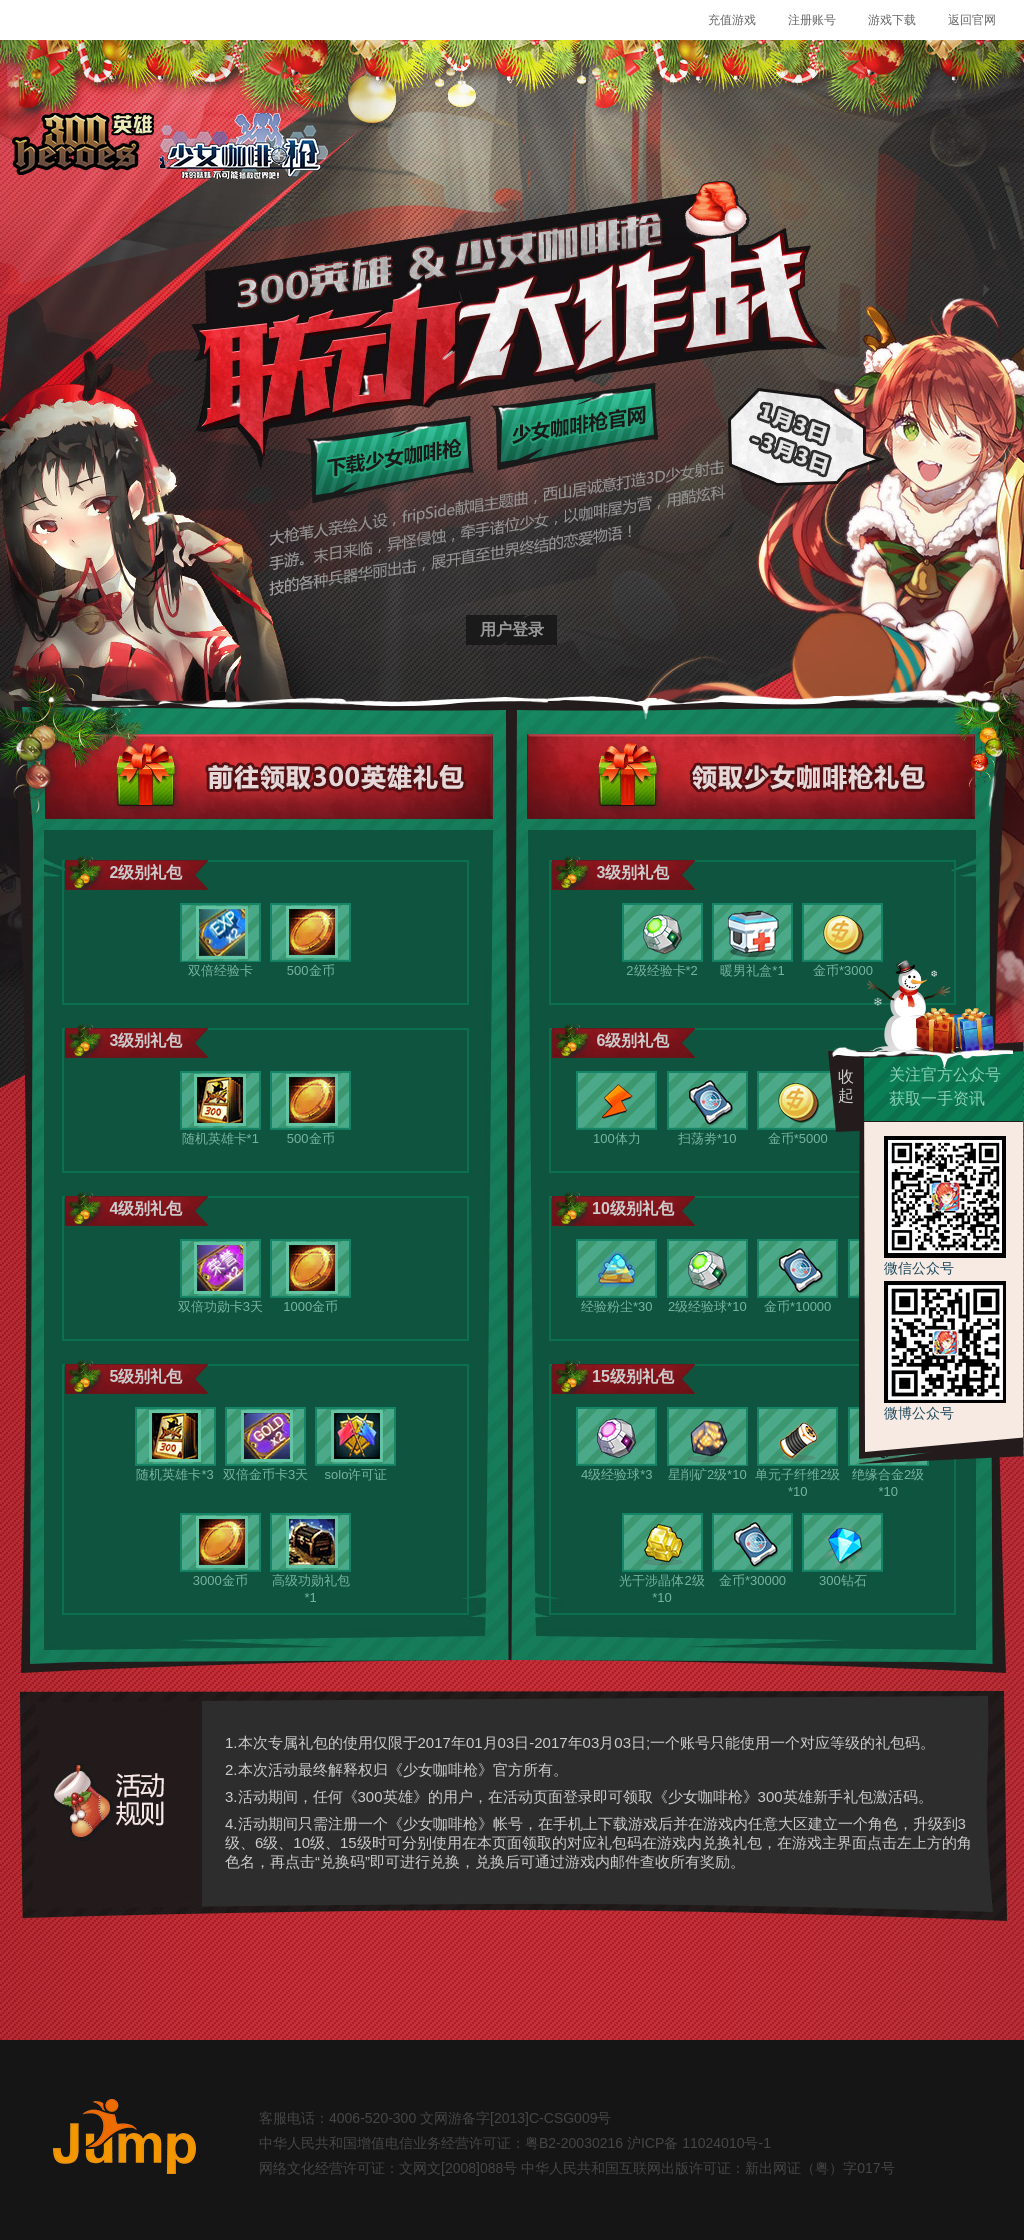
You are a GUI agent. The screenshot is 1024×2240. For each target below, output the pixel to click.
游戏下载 (892, 20)
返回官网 (972, 20)
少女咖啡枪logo (243, 148)
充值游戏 (732, 20)
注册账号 (812, 20)
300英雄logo (83, 148)
